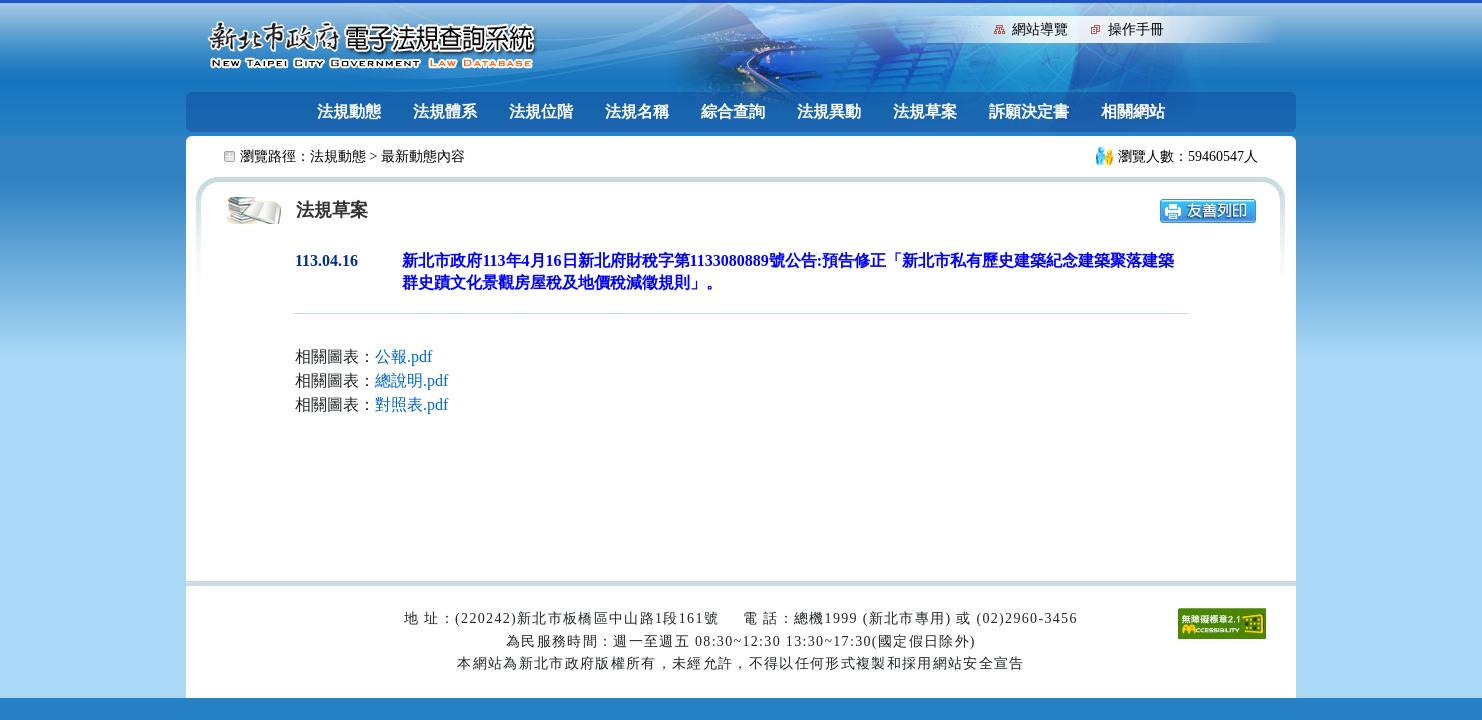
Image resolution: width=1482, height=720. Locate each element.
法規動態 (349, 111)
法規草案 (925, 111)
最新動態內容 (423, 156)
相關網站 (1133, 111)
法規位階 (541, 111)
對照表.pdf (411, 404)
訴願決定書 (1029, 111)
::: (974, 27)
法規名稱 (637, 111)
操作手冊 (1136, 29)
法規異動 (829, 111)
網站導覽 (1040, 29)
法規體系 (445, 111)
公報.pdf (403, 356)
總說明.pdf (411, 380)
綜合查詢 (733, 111)
